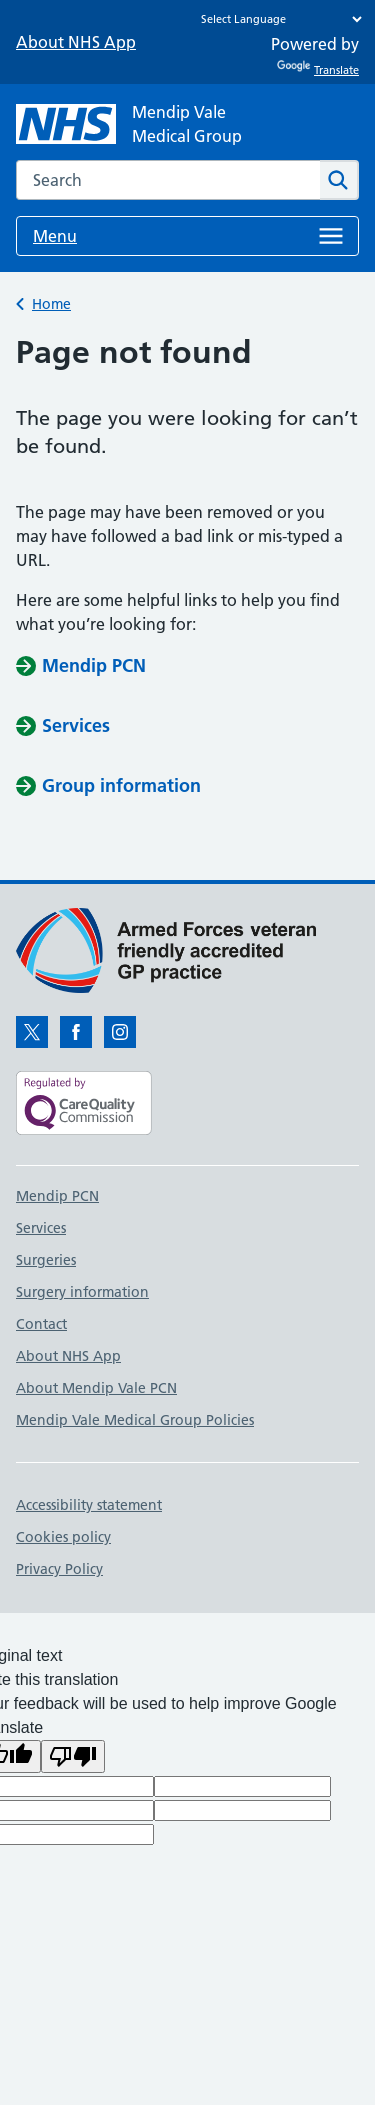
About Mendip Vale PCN (96, 1388)
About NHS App (76, 42)
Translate (318, 70)
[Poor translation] (73, 1756)
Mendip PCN (57, 1196)
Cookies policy (63, 1537)
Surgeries (46, 1260)
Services (41, 1228)
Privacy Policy (59, 1569)
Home (51, 304)
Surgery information (82, 1292)
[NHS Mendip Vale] (129, 124)
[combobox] (168, 180)
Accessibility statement (89, 1505)
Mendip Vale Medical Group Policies (135, 1420)
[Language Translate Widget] (276, 19)
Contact (41, 1324)
